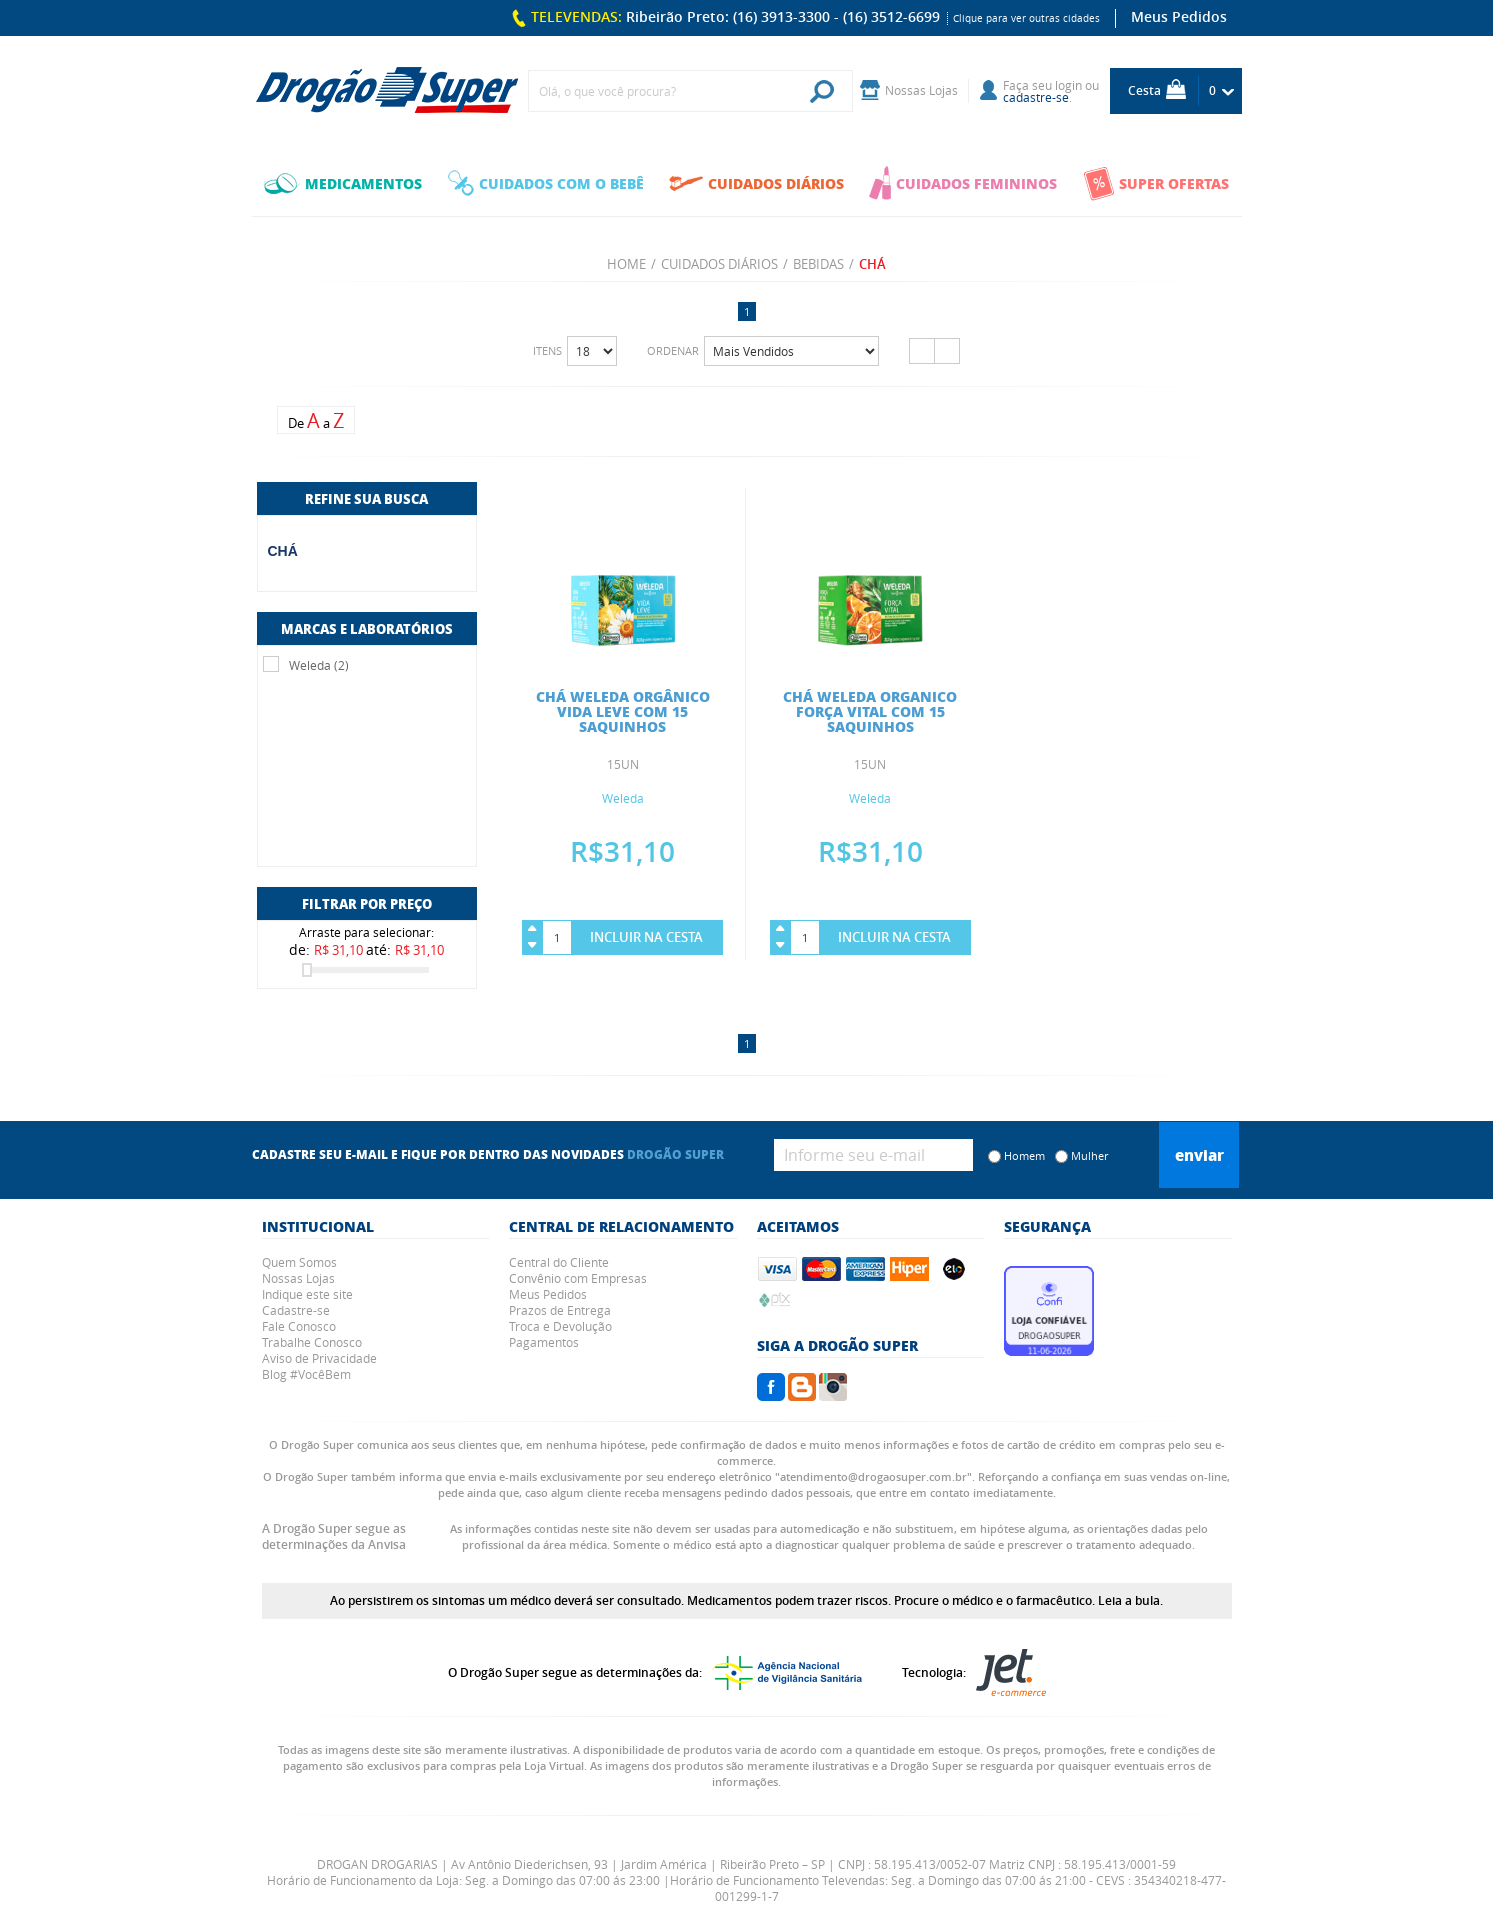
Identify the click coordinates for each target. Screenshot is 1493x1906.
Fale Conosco (299, 1326)
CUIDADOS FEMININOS (963, 183)
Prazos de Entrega (560, 1310)
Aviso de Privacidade (319, 1358)
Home (626, 264)
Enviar (1199, 1155)
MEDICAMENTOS (343, 183)
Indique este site (307, 1294)
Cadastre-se (296, 1310)
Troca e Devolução (560, 1326)
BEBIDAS (818, 264)
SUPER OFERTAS (1156, 183)
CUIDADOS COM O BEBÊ (546, 183)
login (1068, 85)
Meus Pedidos (1179, 16)
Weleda (623, 798)
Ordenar (673, 350)
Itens (547, 350)
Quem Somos (299, 1262)
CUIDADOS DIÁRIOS (756, 183)
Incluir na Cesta (646, 937)
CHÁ (283, 551)
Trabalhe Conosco (312, 1342)
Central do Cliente (559, 1262)
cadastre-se (1036, 97)
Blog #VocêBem (306, 1374)
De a (316, 420)
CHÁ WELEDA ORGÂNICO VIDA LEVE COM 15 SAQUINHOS (623, 711)
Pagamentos (544, 1342)
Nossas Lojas (298, 1278)
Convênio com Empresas (578, 1278)
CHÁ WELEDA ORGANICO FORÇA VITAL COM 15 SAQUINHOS (870, 711)
